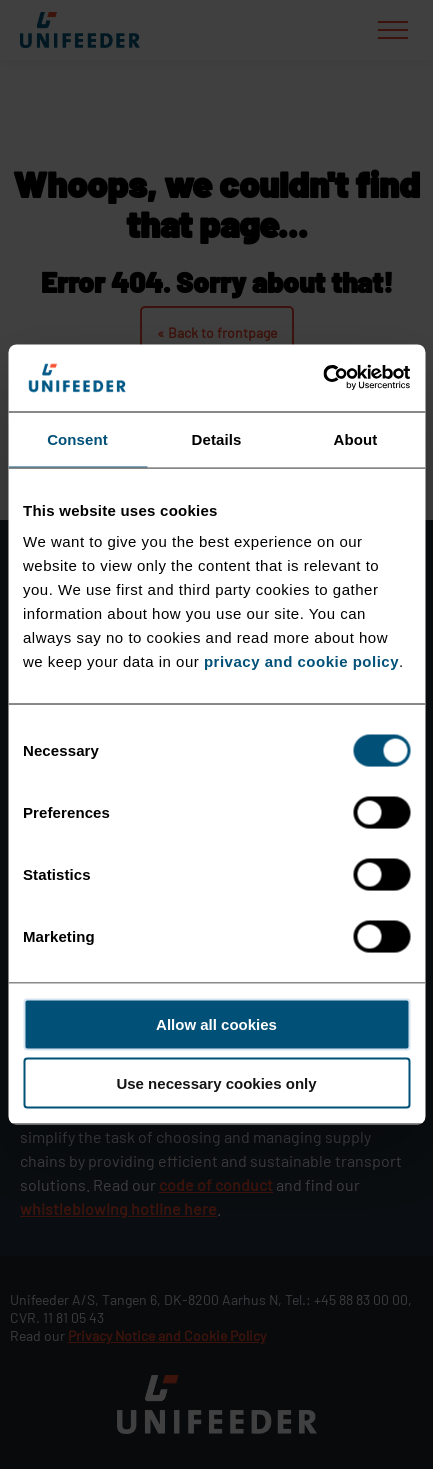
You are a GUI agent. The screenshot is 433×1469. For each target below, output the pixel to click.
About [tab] (356, 438)
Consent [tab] (77, 438)
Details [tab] (217, 438)
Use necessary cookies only (216, 1083)
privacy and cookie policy (301, 661)
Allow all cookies (216, 1024)
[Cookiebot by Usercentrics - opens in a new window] (322, 378)
